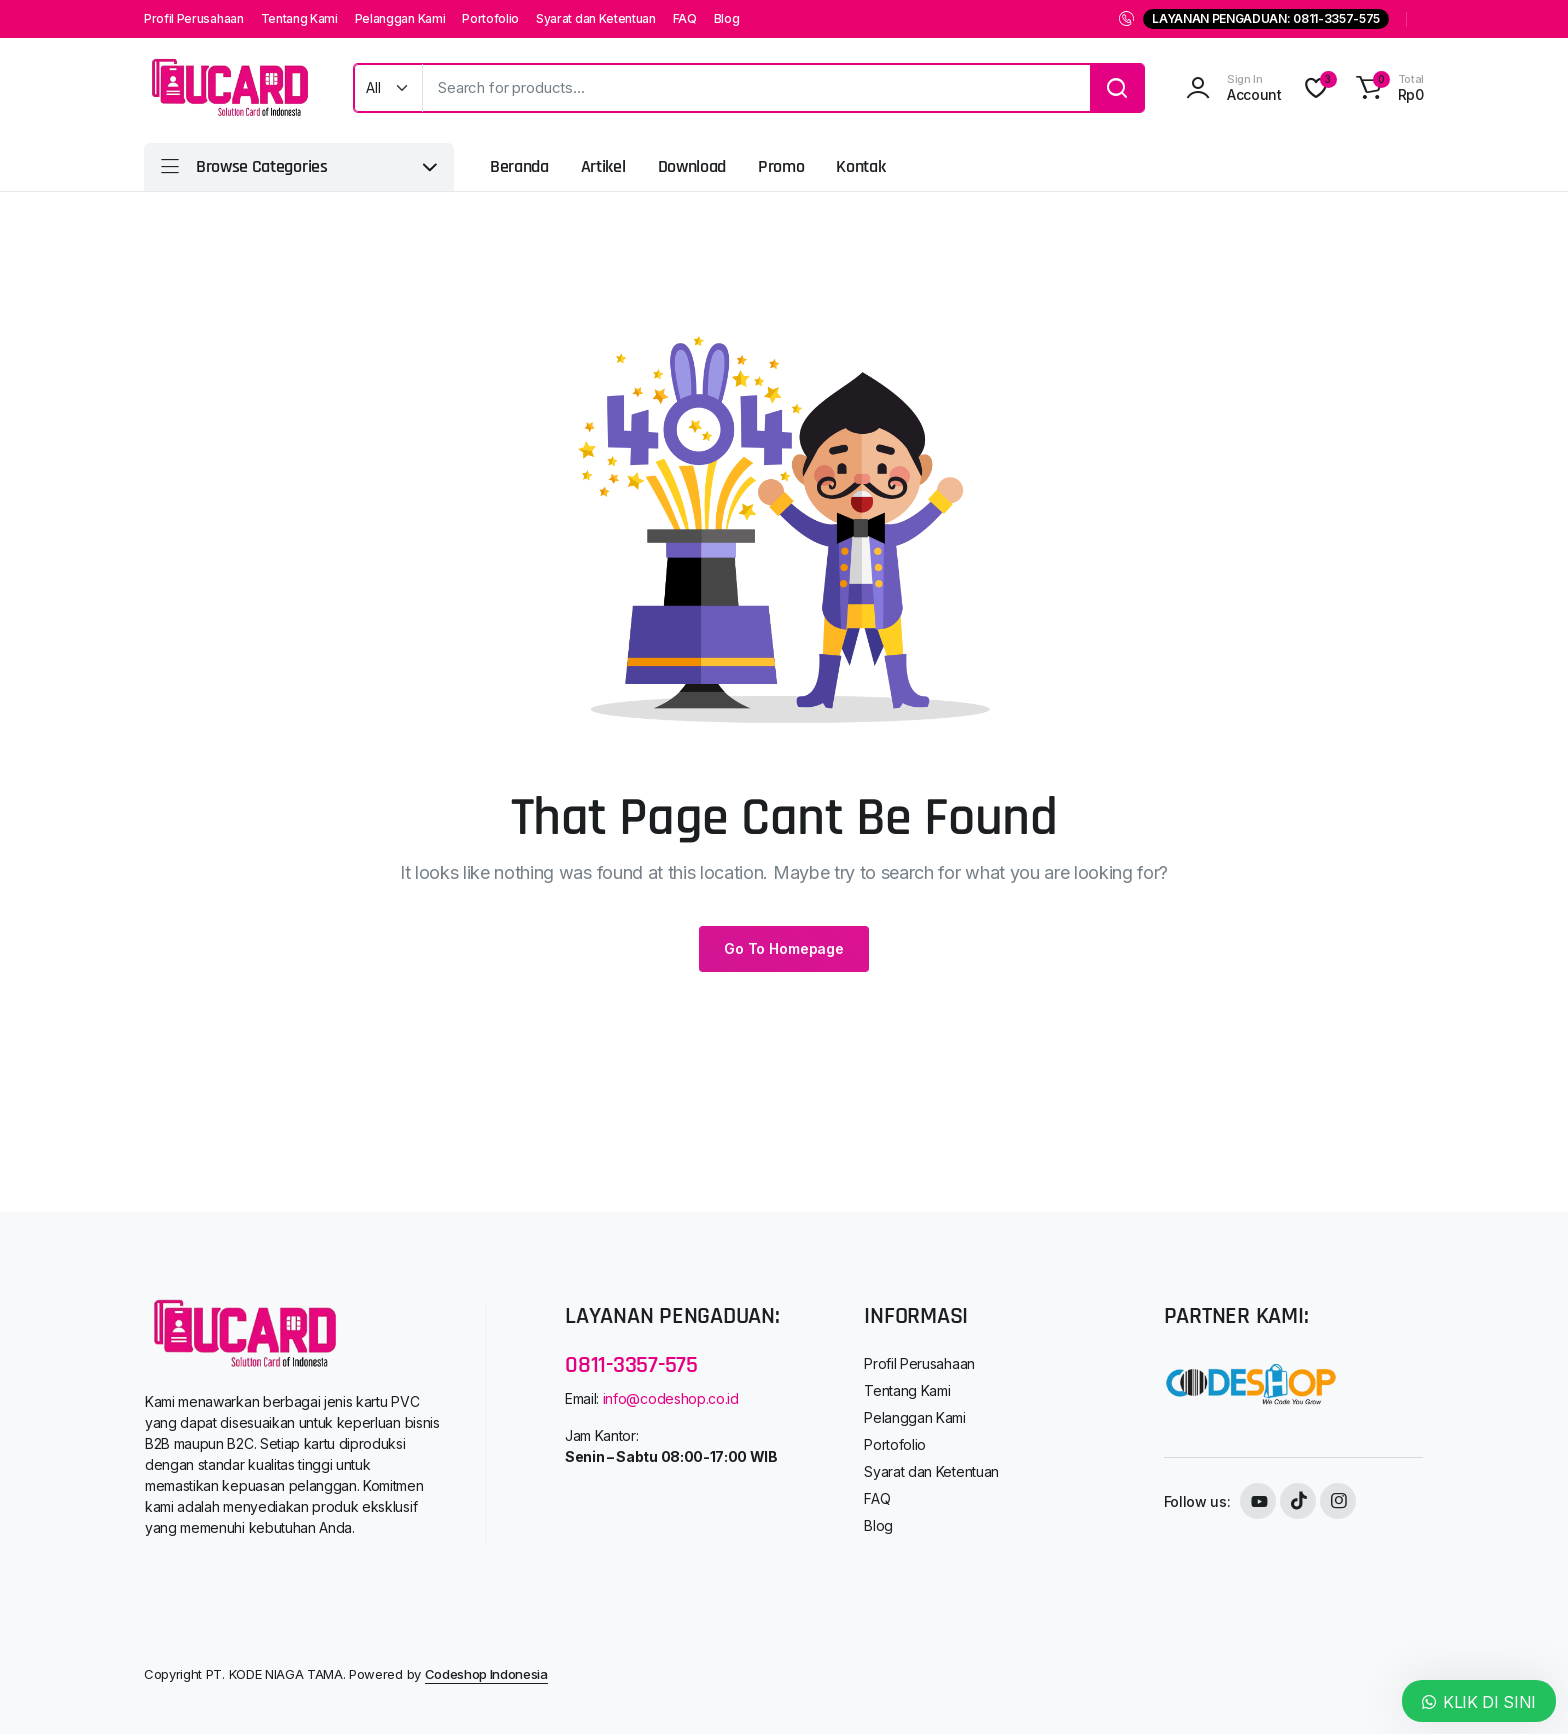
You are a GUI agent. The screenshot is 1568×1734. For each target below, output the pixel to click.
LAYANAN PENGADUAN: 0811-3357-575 (1266, 18)
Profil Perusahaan (194, 18)
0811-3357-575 (631, 1365)
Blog (727, 18)
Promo (781, 166)
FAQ (685, 18)
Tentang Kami (299, 18)
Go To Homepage (784, 948)
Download (692, 166)
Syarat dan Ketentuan (596, 18)
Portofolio (490, 18)
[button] (1387, 88)
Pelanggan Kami (400, 18)
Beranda (519, 166)
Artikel (603, 166)
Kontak (860, 166)
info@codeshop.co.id (671, 1398)
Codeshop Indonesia (486, 1674)
